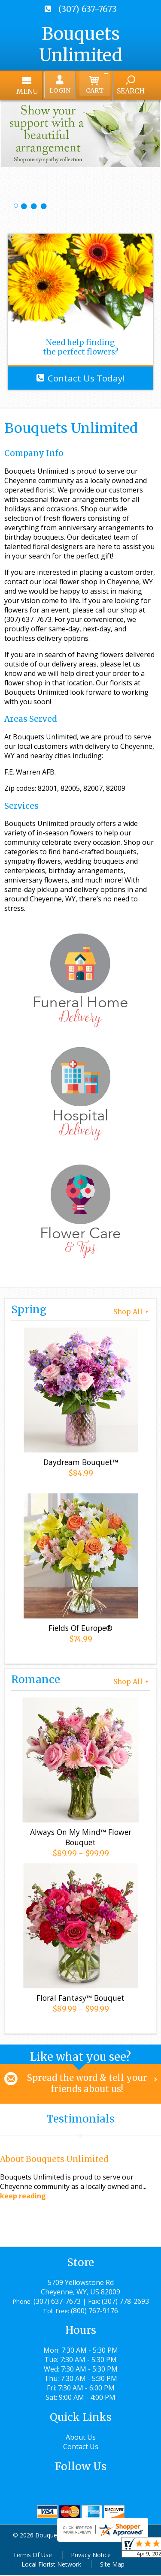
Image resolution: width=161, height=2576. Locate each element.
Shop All (131, 1312)
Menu (31, 91)
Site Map (112, 2565)
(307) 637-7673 (87, 9)
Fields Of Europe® (80, 1629)
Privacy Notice (91, 2556)
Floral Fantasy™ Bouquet (80, 1999)
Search (127, 91)
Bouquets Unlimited (80, 44)
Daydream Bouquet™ (80, 1463)
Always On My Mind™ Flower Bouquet (80, 1838)
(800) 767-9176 (94, 2311)
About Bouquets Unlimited (54, 2160)
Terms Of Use (32, 2556)
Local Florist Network (51, 2565)
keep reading (23, 2196)
